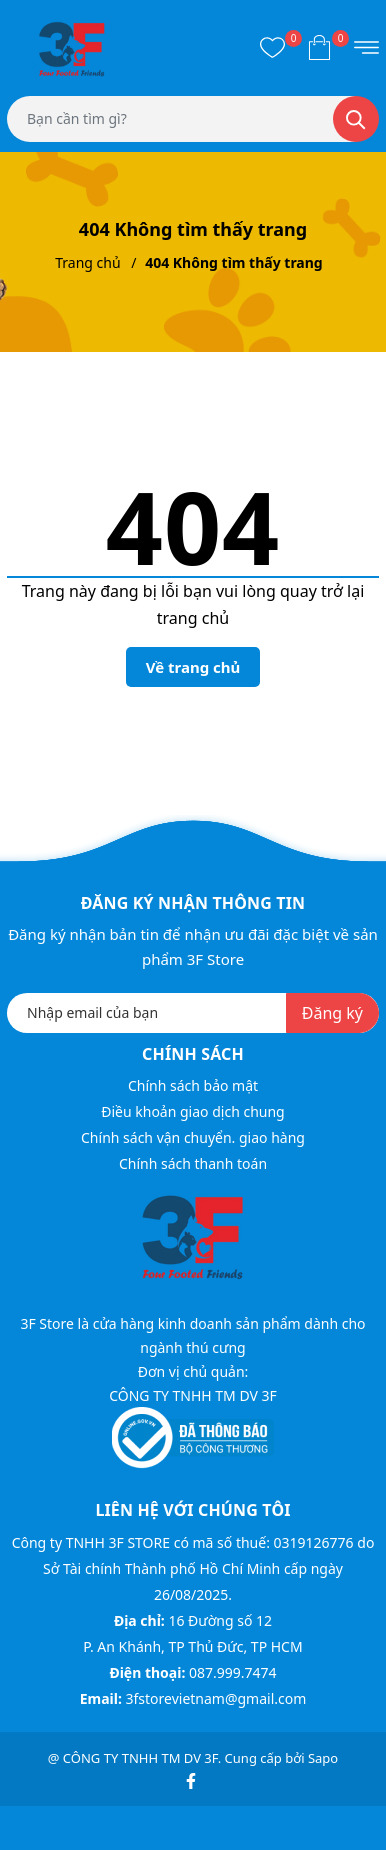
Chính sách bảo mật (193, 1085)
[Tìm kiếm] (356, 119)
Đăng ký (332, 1013)
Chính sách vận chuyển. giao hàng (193, 1137)
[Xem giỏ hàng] (319, 47)
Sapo (323, 1758)
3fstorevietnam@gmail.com (215, 1698)
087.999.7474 (233, 1672)
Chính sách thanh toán (193, 1163)
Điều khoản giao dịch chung (192, 1111)
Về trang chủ (193, 667)
